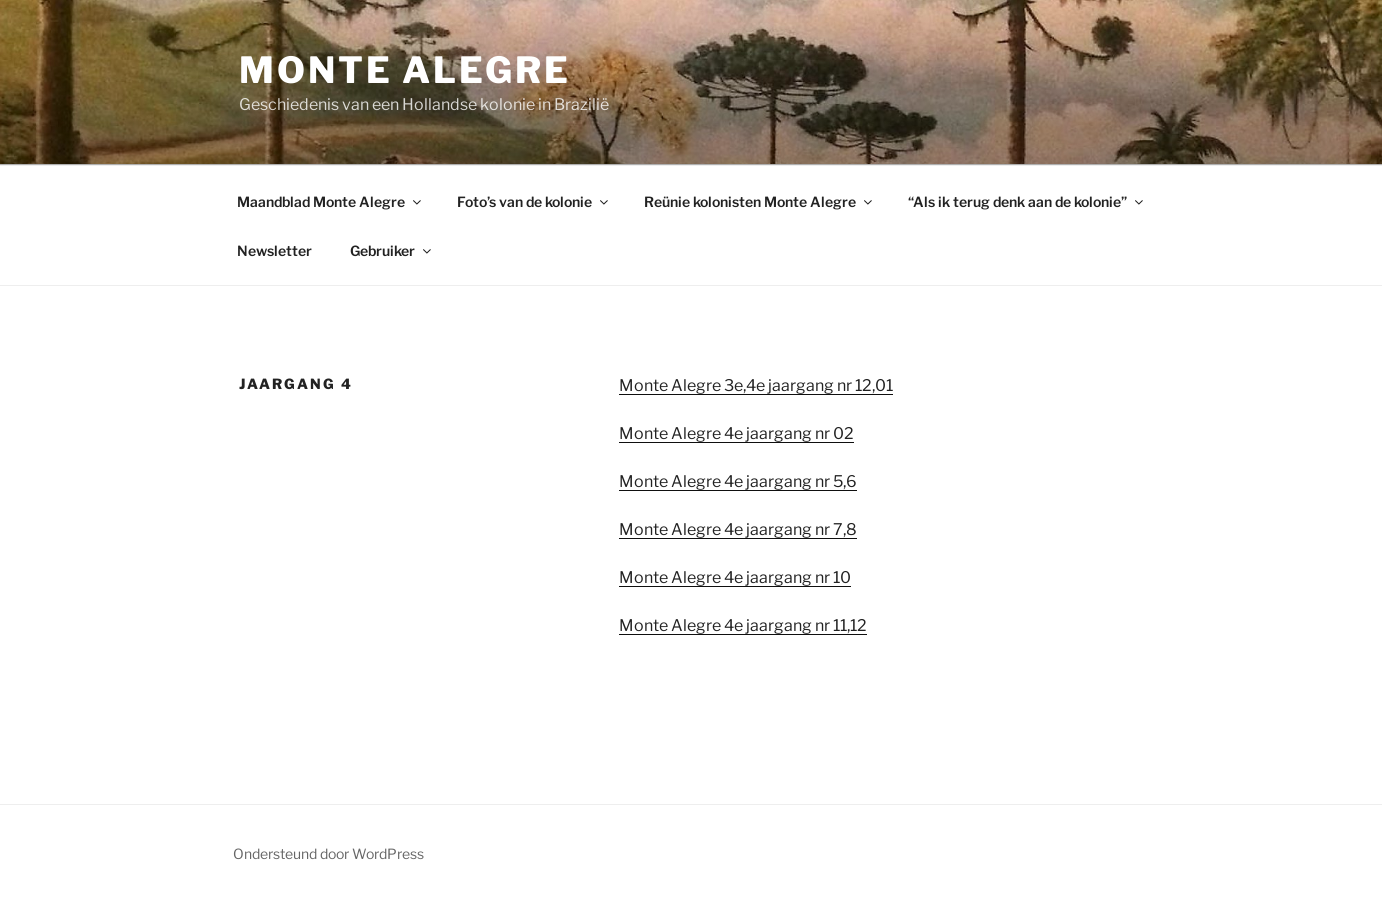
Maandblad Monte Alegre (330, 201)
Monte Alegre (405, 70)
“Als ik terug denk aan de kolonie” (1027, 201)
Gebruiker (392, 250)
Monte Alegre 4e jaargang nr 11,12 (743, 625)
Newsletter (274, 250)
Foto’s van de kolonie (534, 201)
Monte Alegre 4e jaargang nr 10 (735, 577)
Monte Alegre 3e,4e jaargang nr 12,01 (756, 385)
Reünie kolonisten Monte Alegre (759, 201)
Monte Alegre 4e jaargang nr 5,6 (738, 481)
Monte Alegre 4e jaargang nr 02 (736, 433)
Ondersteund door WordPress (328, 853)
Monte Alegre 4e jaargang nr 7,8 (738, 529)
